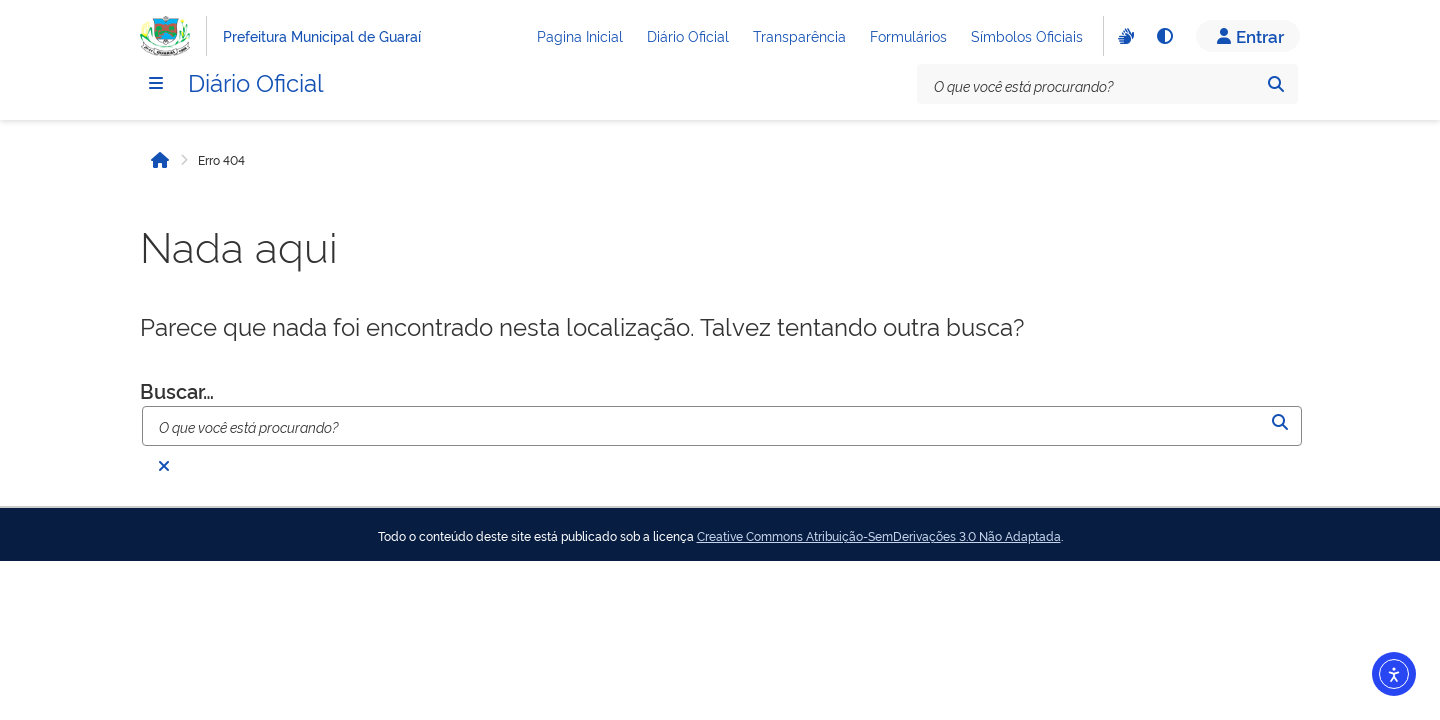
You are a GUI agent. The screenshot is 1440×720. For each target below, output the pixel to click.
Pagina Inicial (580, 35)
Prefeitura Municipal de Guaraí (322, 35)
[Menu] (156, 83)
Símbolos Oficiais (1027, 35)
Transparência (799, 35)
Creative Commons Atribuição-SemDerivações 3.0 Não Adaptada (879, 536)
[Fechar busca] (164, 466)
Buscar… (177, 390)
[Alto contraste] (1164, 36)
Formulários (908, 35)
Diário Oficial (688, 35)
